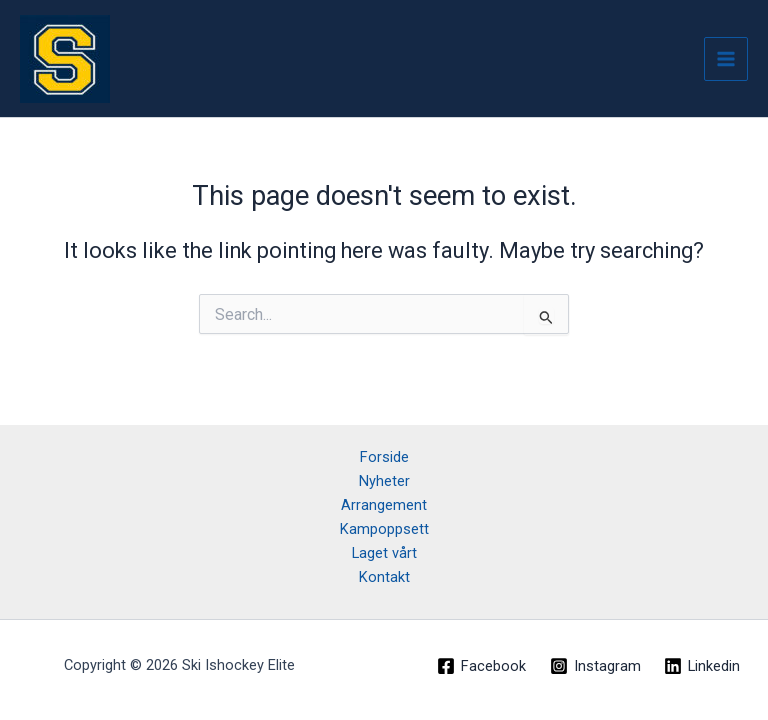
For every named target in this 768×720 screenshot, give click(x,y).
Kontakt (384, 577)
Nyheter (384, 481)
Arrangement (384, 505)
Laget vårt (384, 553)
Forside (384, 457)
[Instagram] (595, 666)
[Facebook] (481, 666)
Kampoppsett (384, 529)
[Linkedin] (702, 666)
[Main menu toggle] (726, 59)
